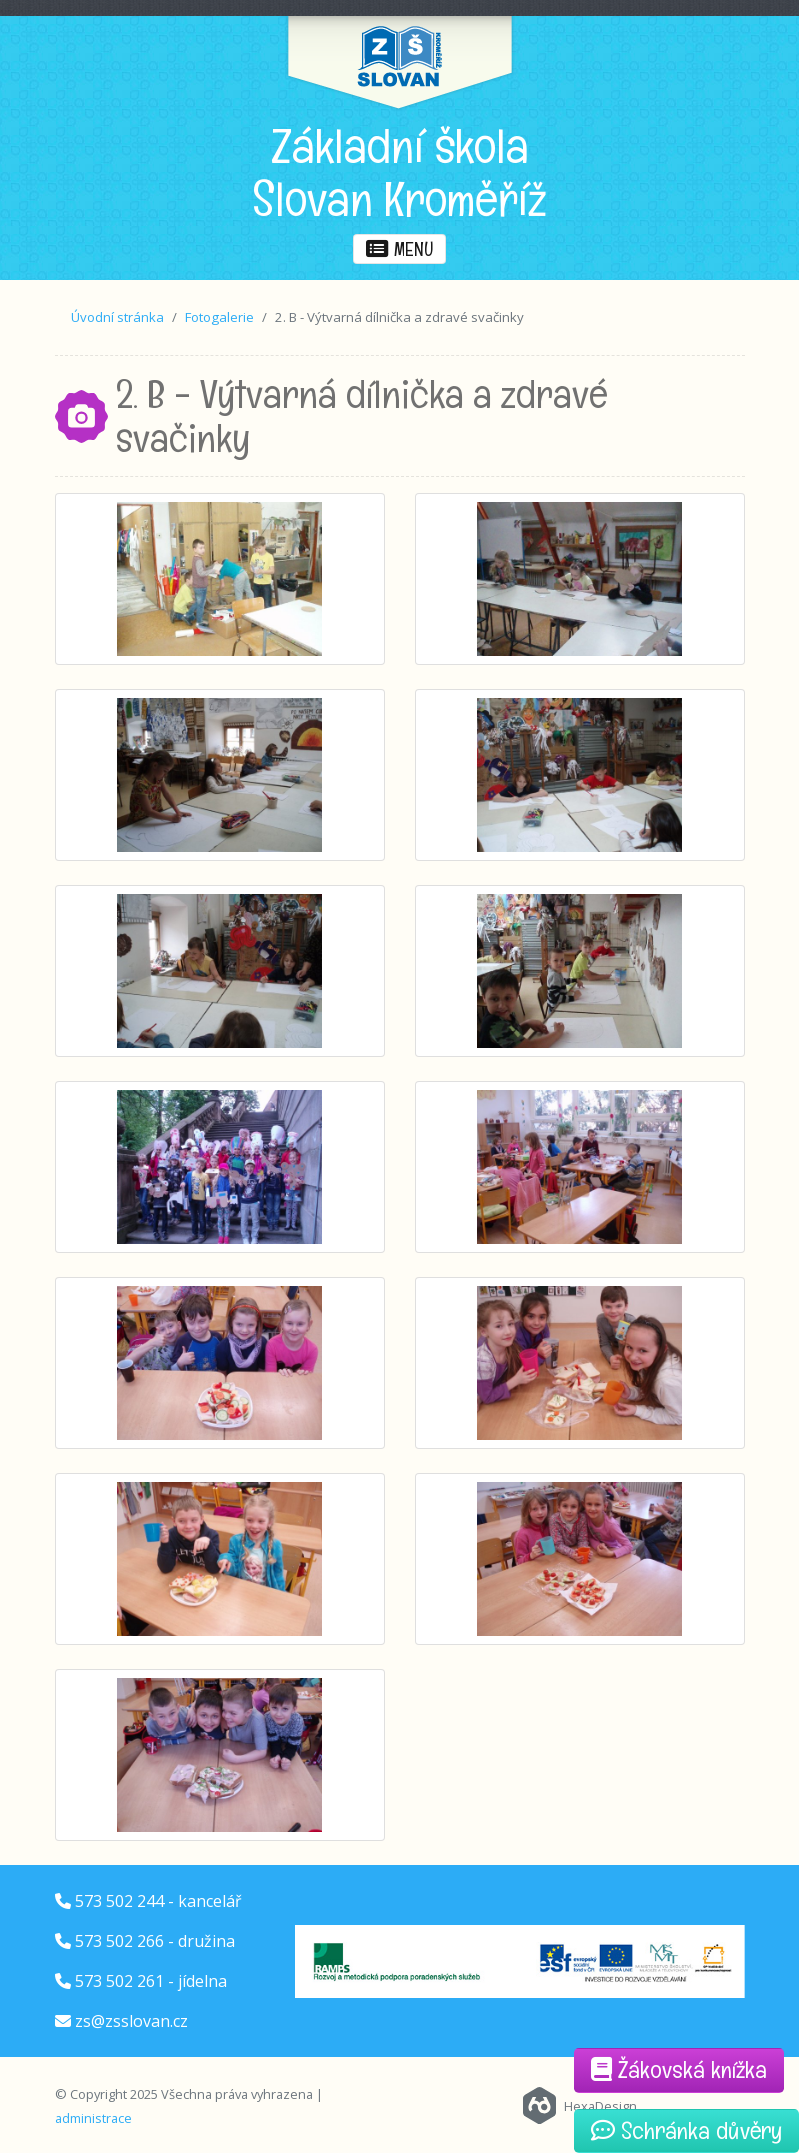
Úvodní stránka (117, 317)
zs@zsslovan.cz (131, 2021)
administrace (93, 2118)
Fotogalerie (219, 317)
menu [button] (399, 249)
